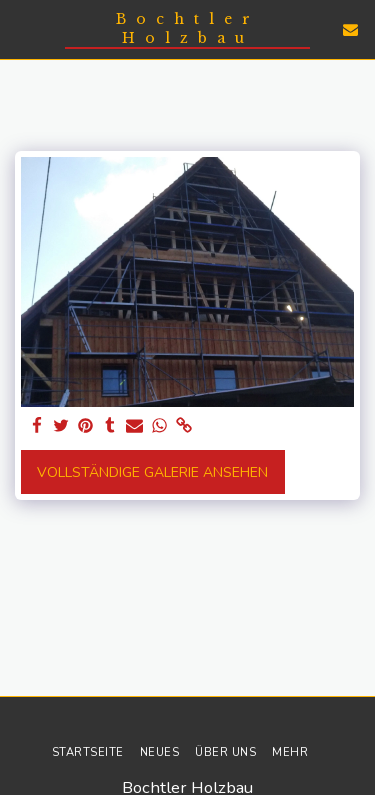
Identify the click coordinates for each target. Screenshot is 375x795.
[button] (22, 28)
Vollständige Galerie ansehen (152, 472)
